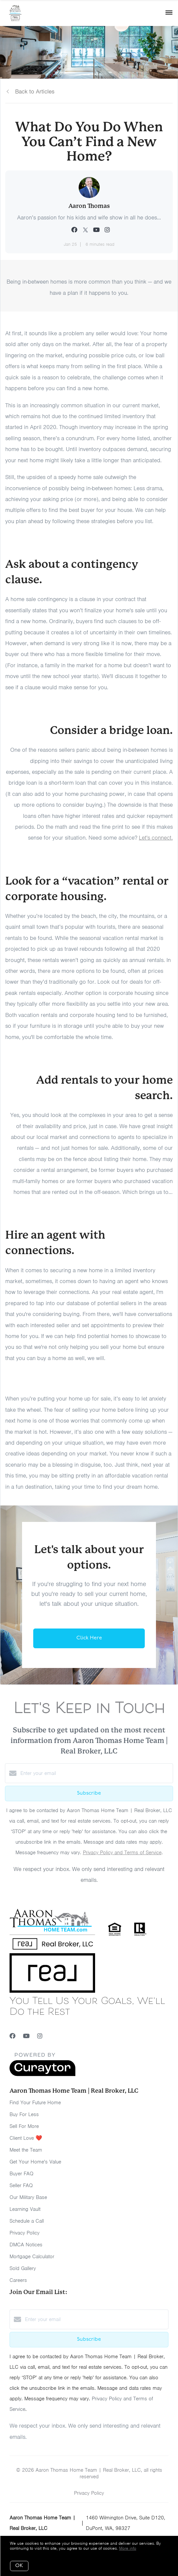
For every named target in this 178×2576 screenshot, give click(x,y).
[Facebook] (12, 2036)
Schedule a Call (27, 2221)
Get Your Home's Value (35, 2162)
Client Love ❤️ (26, 2138)
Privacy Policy (24, 2233)
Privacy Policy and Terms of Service (122, 1852)
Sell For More (24, 2126)
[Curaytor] (42, 2074)
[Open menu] (168, 13)
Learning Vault (25, 2209)
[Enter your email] (95, 1773)
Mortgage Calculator (32, 2256)
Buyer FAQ (22, 2173)
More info (127, 2548)
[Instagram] (39, 2036)
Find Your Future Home (35, 2102)
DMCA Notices (26, 2244)
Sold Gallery (23, 2268)
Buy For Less (24, 2114)
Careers (18, 2280)
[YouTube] (26, 2036)
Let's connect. (156, 837)
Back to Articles (34, 91)
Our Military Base (28, 2197)
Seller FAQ (21, 2185)
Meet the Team (26, 2150)
